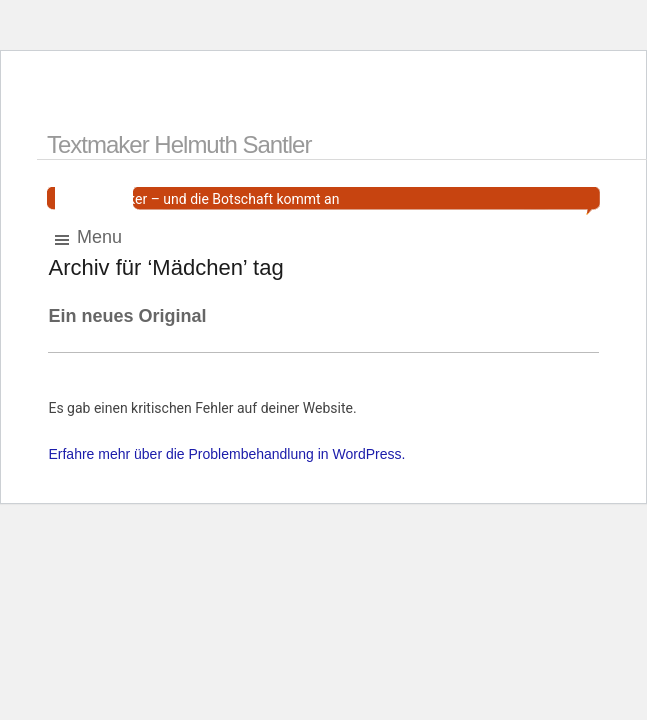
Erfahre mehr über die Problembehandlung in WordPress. (226, 454)
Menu (87, 238)
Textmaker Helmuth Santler (179, 144)
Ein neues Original (127, 316)
